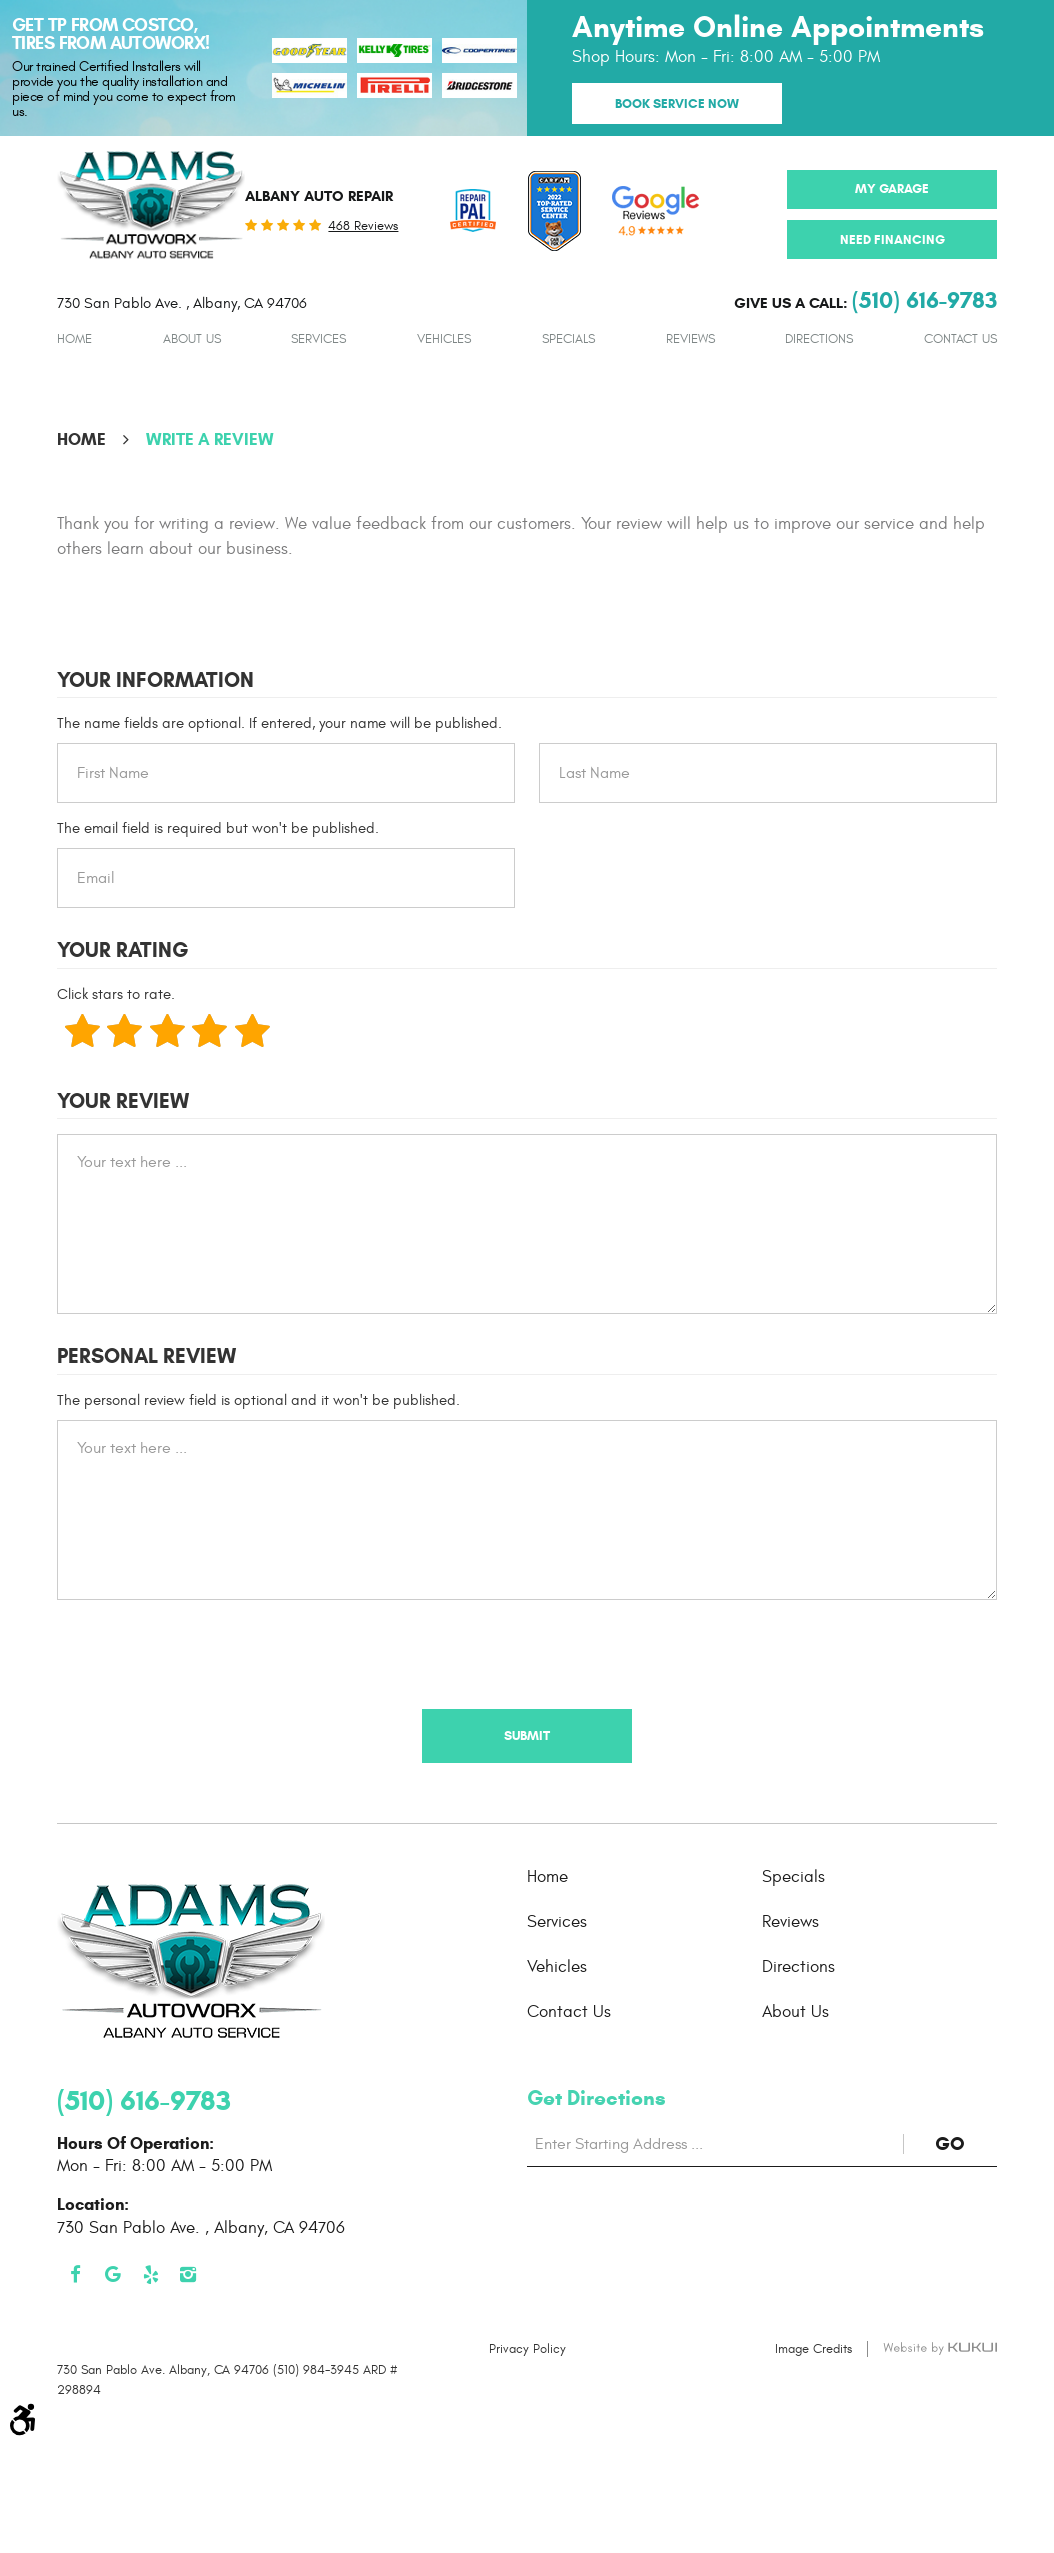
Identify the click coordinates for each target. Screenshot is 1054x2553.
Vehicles (444, 339)
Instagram (189, 2275)
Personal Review (146, 1356)
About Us (192, 339)
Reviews (690, 339)
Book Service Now (677, 103)
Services (318, 339)
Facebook (76, 2275)
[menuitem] (74, 339)
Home (74, 339)
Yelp (151, 2275)
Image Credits (813, 2349)
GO (966, 2143)
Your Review (123, 1101)
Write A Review (210, 439)
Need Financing (892, 239)
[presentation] (209, 1654)
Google (114, 2275)
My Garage (892, 188)
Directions (819, 339)
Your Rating (122, 950)
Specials (568, 339)
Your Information (155, 680)
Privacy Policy (527, 2349)
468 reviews (363, 226)
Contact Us (960, 339)
